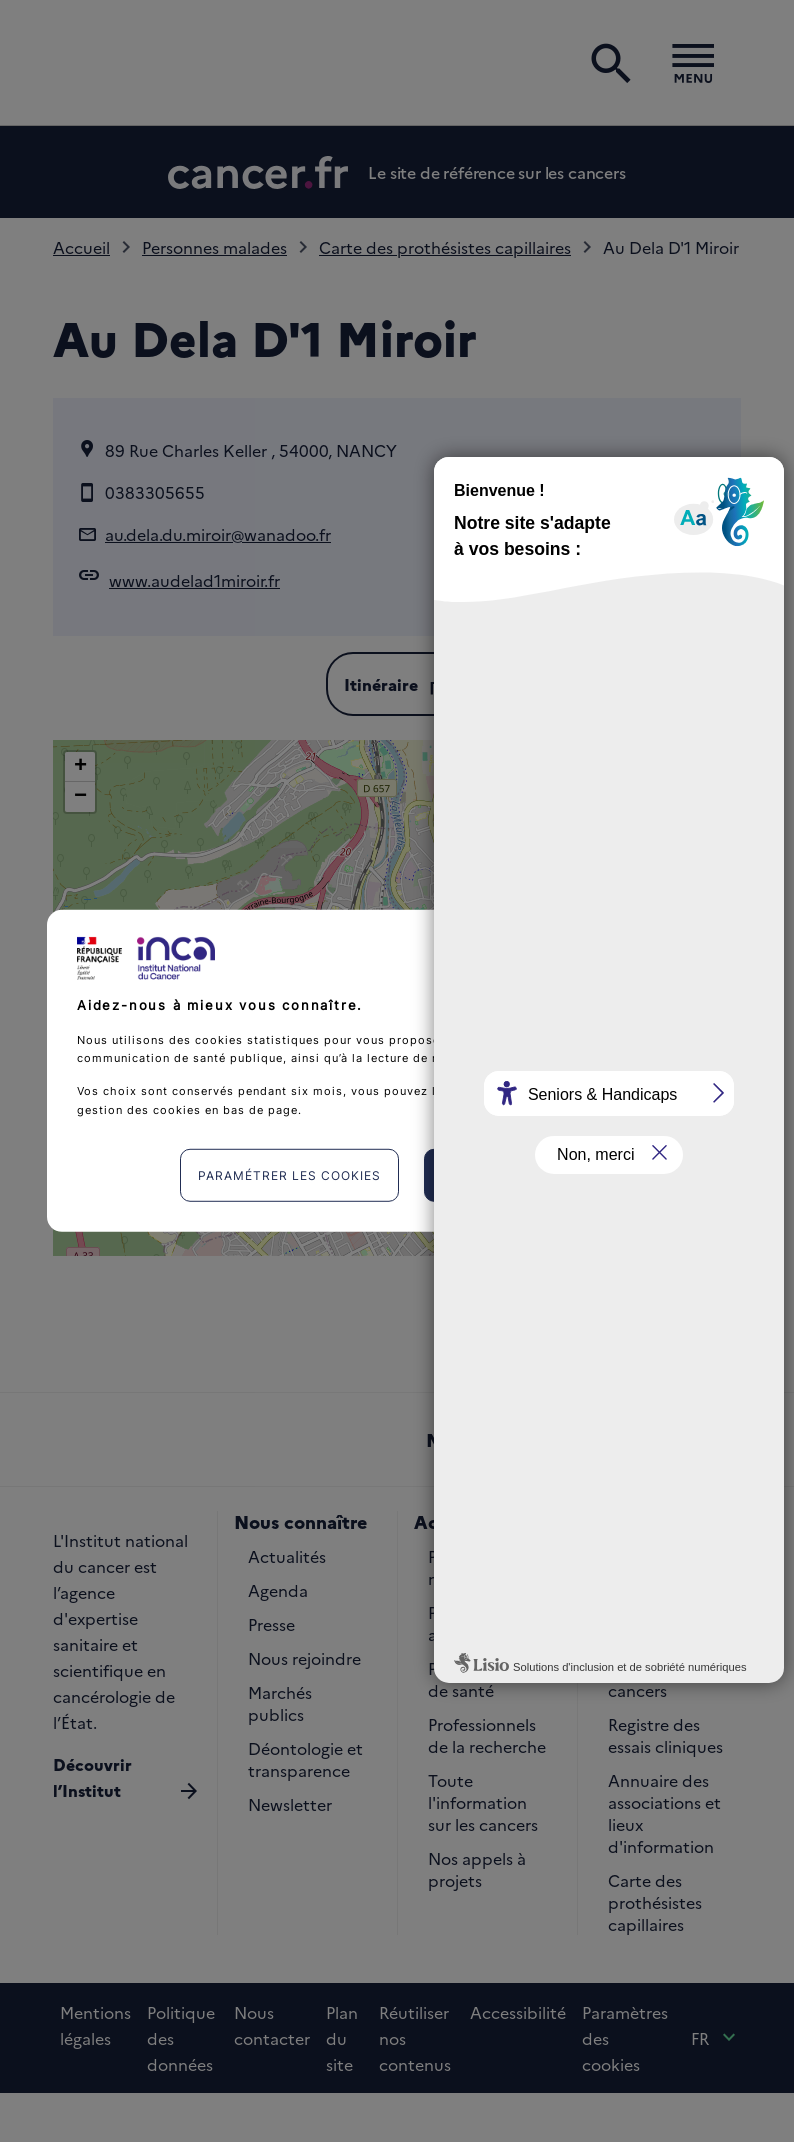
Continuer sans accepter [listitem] (629, 946)
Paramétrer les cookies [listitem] (289, 1175)
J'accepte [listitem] (517, 1175)
